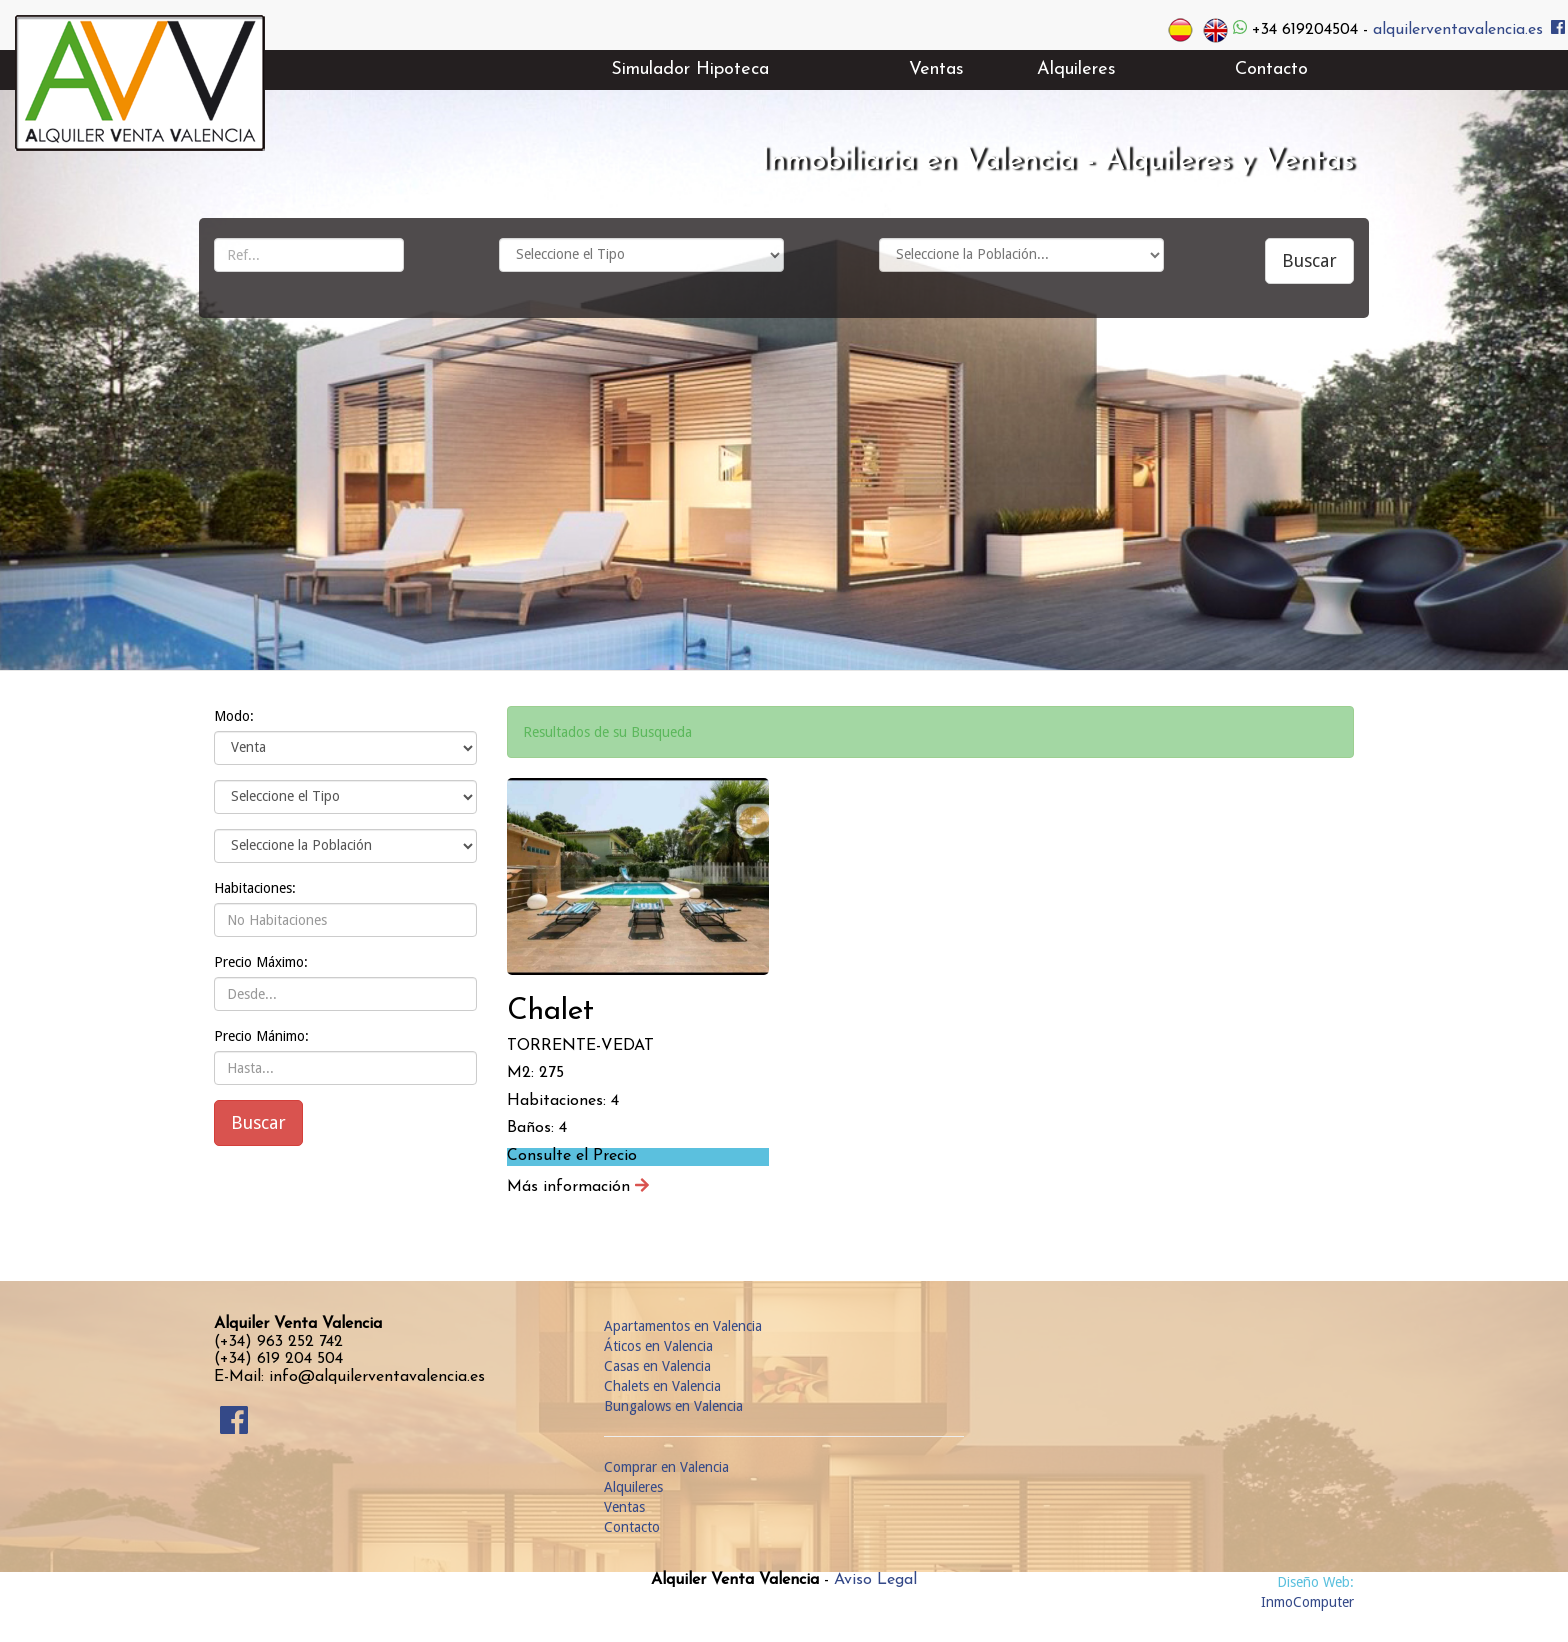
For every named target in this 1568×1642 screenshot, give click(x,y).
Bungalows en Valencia (673, 1406)
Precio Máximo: (261, 962)
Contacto (632, 1527)
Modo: (234, 716)
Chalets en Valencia (662, 1386)
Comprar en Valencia (666, 1467)
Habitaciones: (255, 888)
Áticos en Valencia (658, 1346)
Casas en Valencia (657, 1366)
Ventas (624, 1507)
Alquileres (633, 1487)
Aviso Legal (875, 1580)
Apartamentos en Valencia (683, 1326)
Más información (578, 1187)
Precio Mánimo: (261, 1036)
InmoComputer (1307, 1602)
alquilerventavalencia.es (1458, 29)
